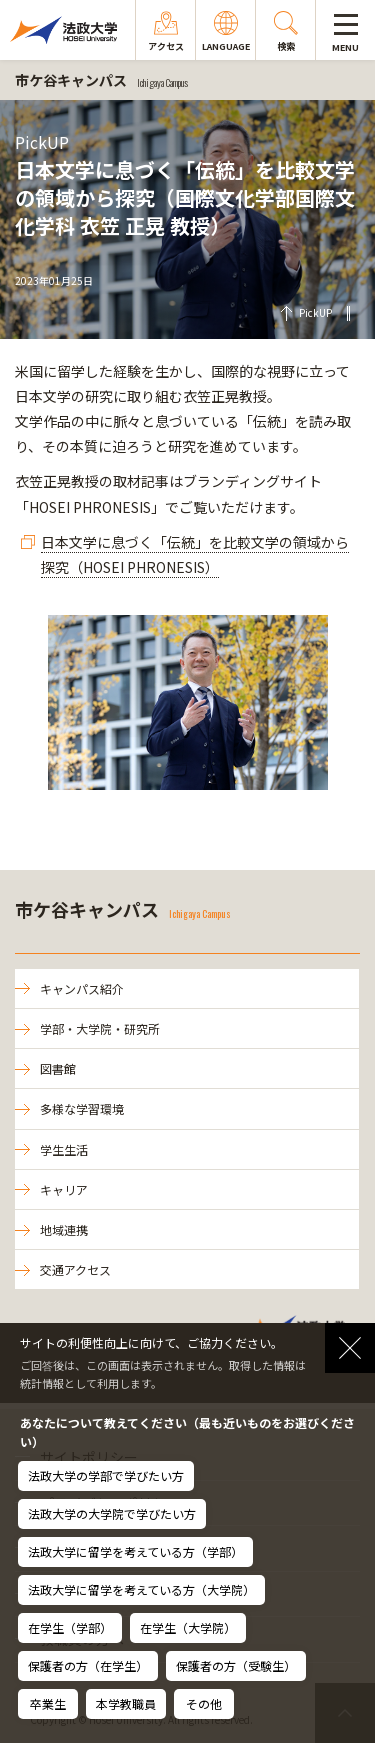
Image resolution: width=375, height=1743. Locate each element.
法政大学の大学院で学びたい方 (112, 1513)
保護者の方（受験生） (236, 1665)
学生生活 (64, 1149)
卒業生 (48, 1703)
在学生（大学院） (188, 1627)
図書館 (58, 1068)
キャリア (64, 1189)
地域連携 (64, 1229)
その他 (204, 1703)
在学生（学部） (70, 1627)
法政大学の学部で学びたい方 (106, 1475)
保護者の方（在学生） (88, 1665)
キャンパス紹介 (82, 988)
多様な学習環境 (82, 1108)
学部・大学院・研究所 (100, 1028)
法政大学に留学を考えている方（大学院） (141, 1589)
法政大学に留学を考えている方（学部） (135, 1551)
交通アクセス (75, 1269)
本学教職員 (126, 1703)
